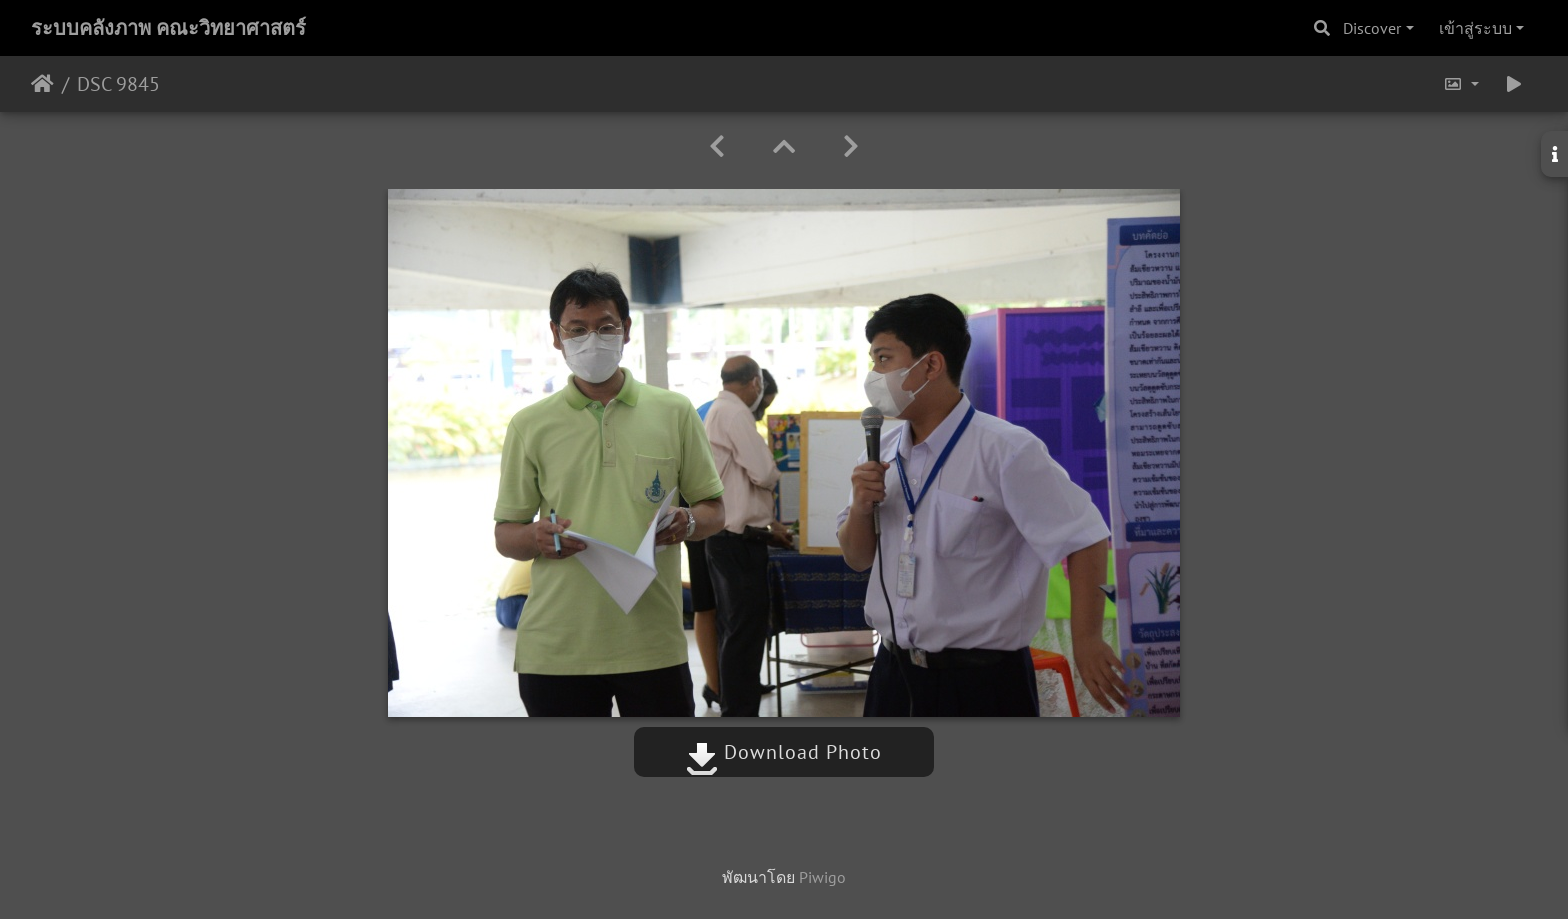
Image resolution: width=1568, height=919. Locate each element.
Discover (1372, 28)
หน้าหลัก (42, 84)
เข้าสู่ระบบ (1475, 28)
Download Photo (784, 752)
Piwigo (822, 877)
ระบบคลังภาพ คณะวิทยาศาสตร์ (168, 28)
